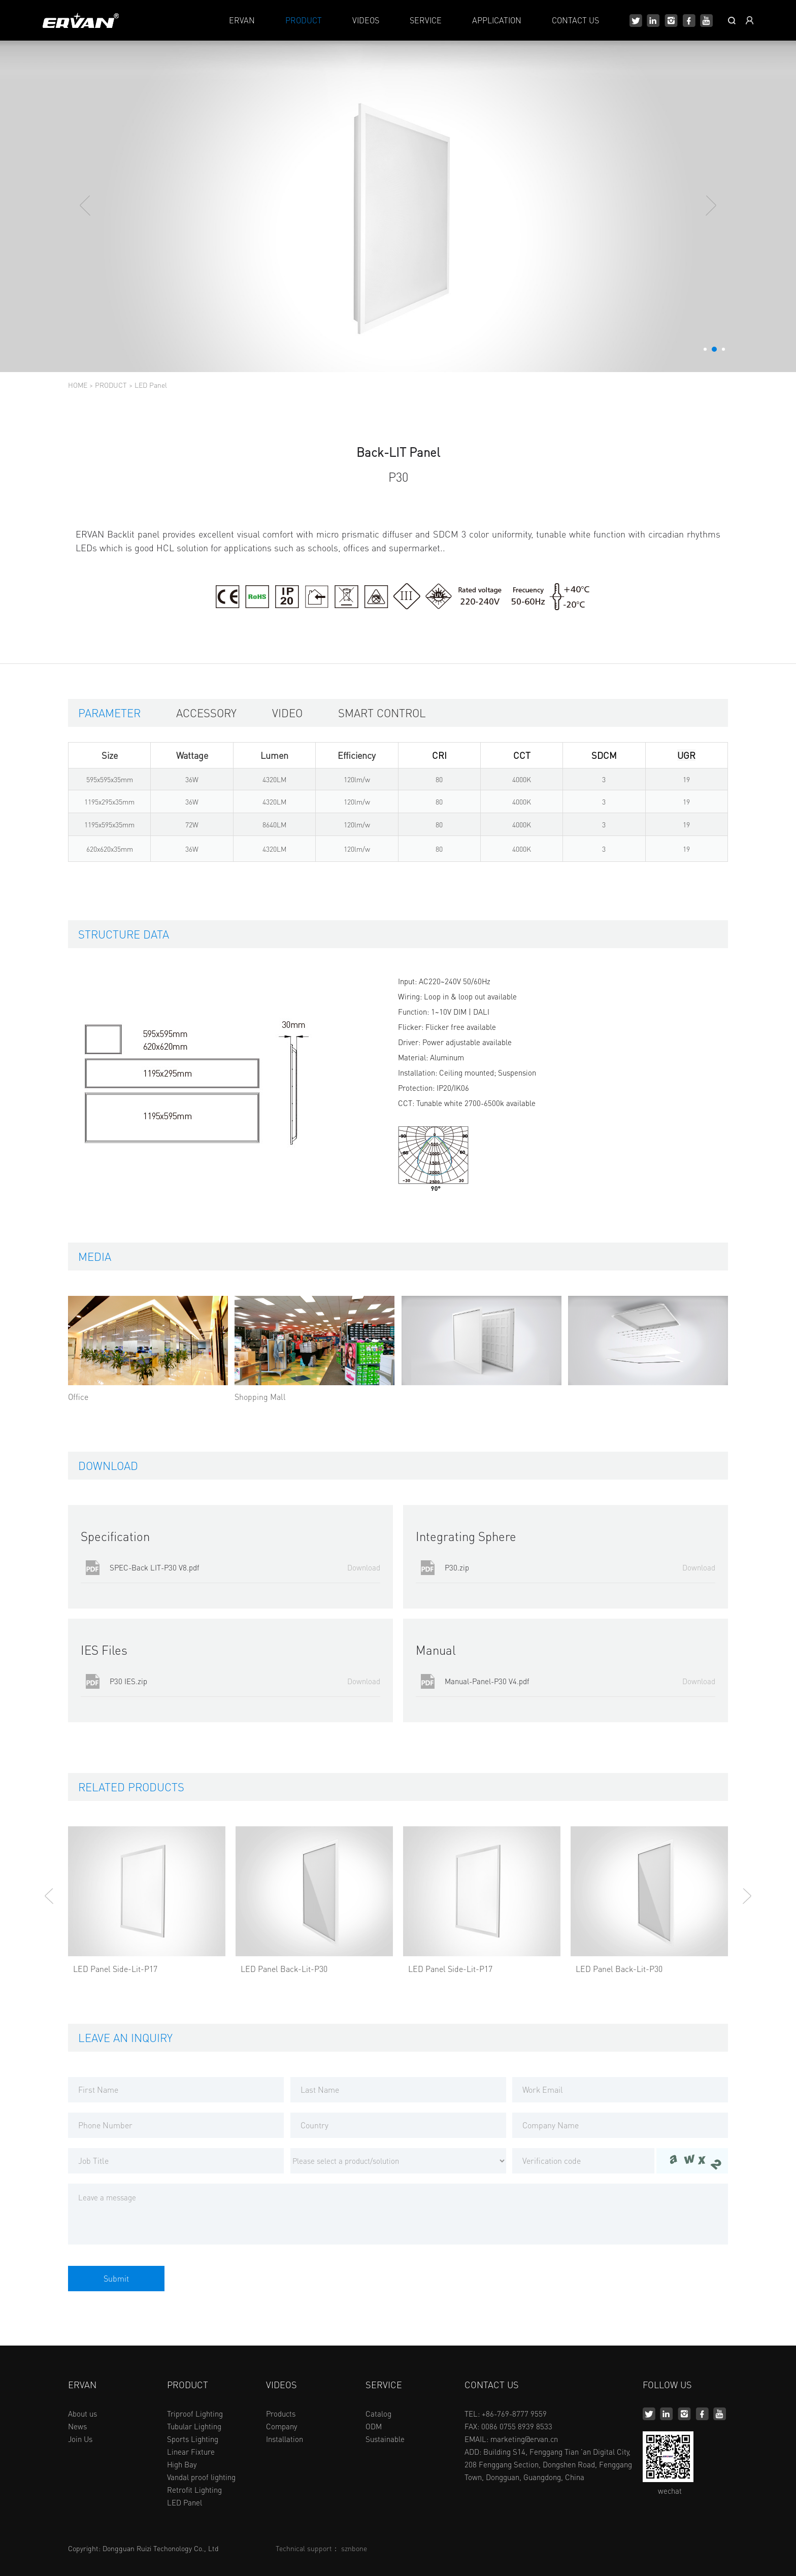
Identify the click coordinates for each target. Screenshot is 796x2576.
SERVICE (426, 20)
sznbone (354, 2548)
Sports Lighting (192, 2439)
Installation (284, 2439)
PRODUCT (303, 20)
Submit (116, 2278)
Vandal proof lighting (201, 2477)
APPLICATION (496, 20)
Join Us (80, 2439)
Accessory (206, 713)
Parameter (109, 713)
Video (287, 713)
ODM (374, 2426)
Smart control (382, 713)
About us (82, 2413)
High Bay (181, 2464)
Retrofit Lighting (194, 2490)
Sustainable (385, 2439)
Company (281, 2426)
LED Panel (151, 384)
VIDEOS (365, 20)
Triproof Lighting (195, 2413)
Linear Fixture (191, 2452)
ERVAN (242, 20)
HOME (77, 384)
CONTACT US (575, 20)
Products (280, 2413)
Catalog (378, 2413)
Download (363, 1567)
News (77, 2426)
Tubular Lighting (194, 2426)
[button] (705, 349)
